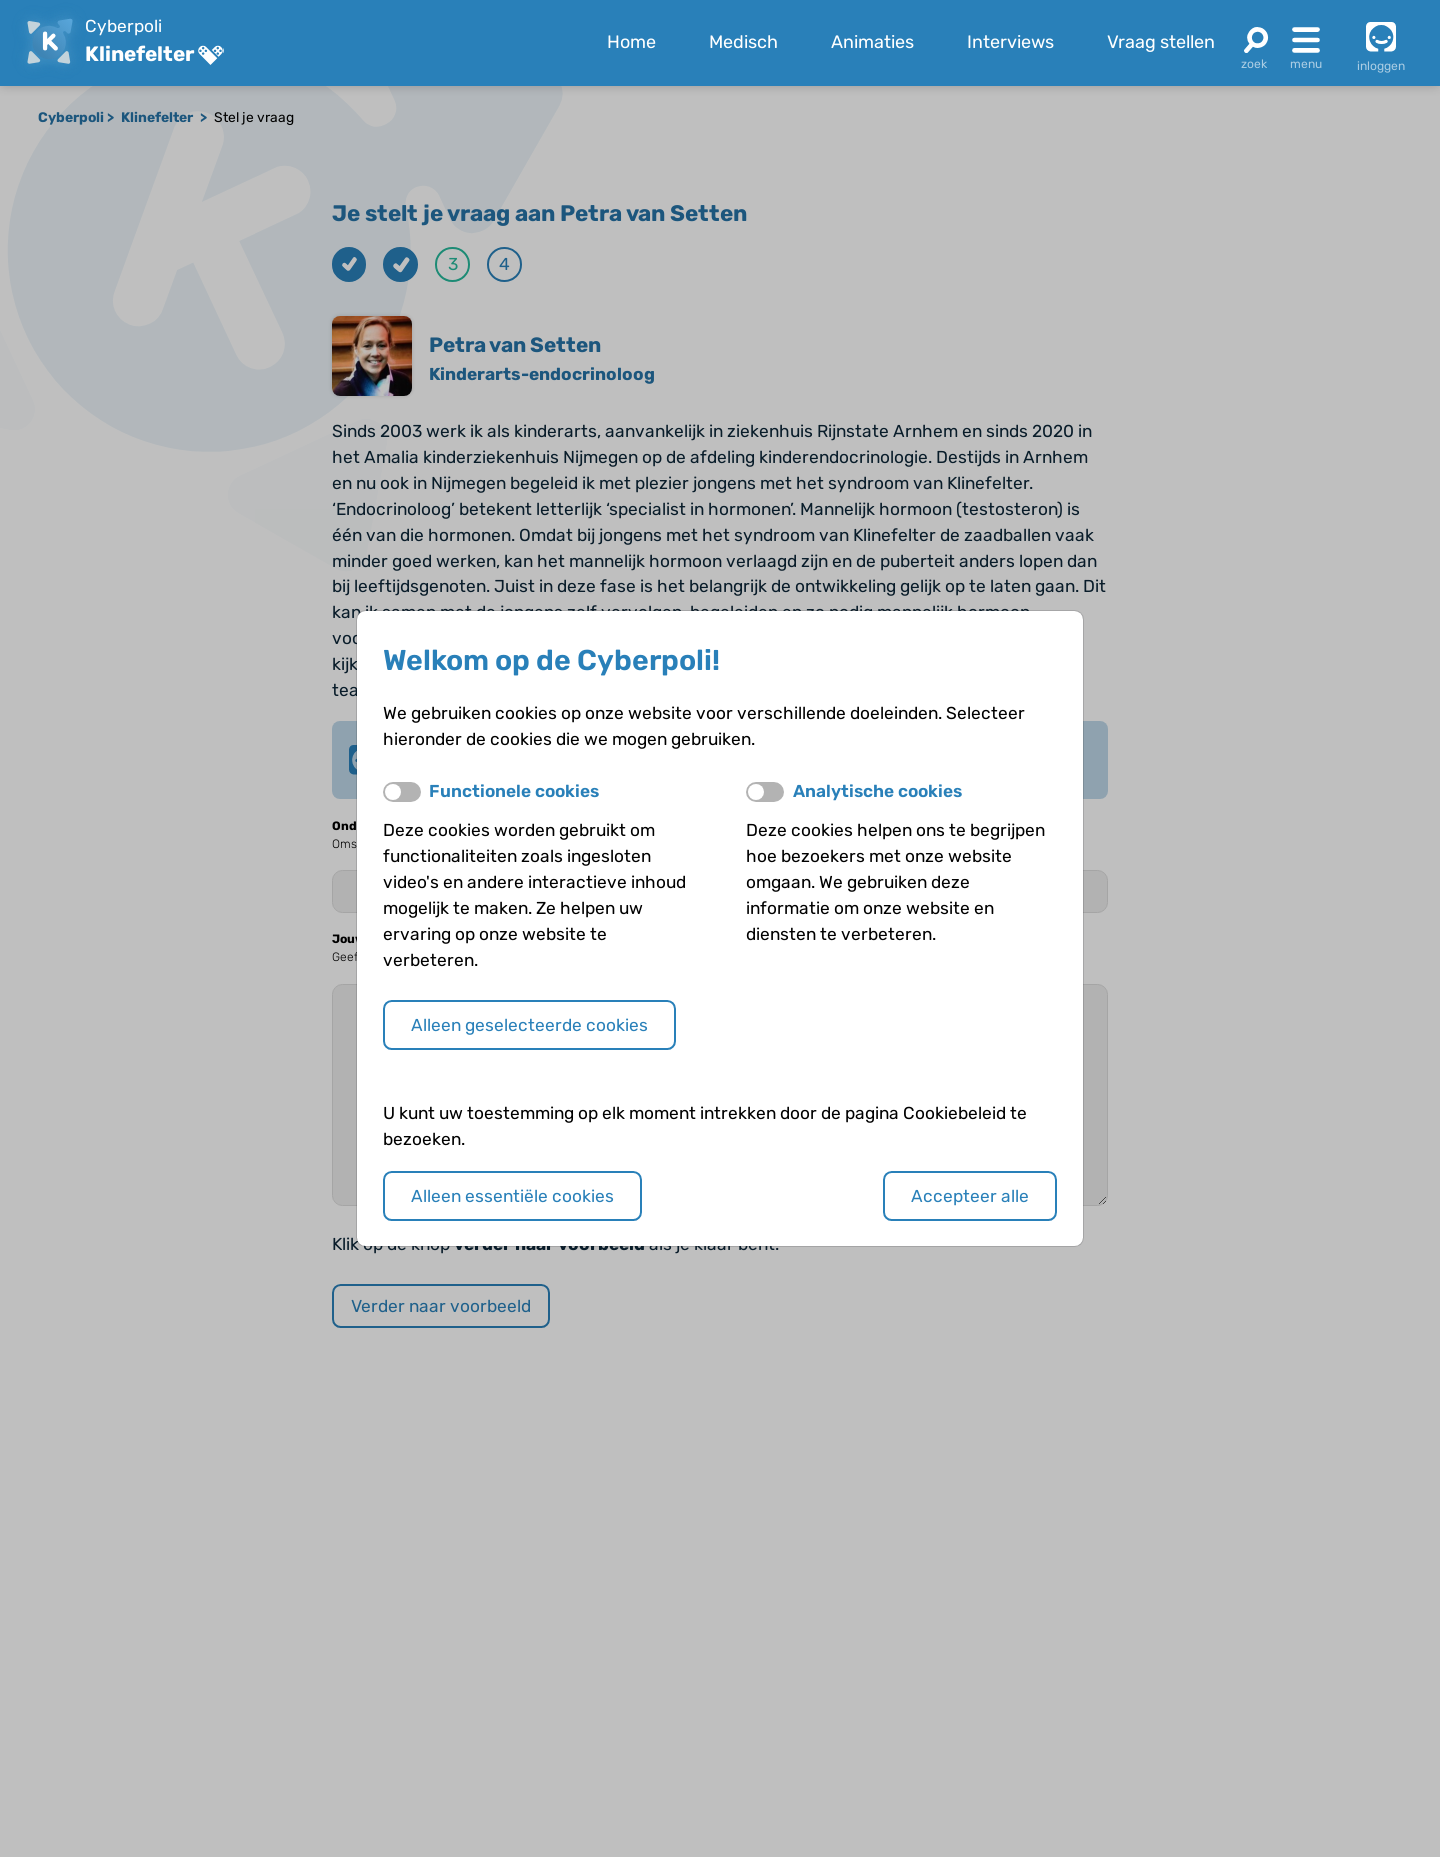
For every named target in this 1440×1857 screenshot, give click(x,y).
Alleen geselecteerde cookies (529, 1025)
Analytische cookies (877, 791)
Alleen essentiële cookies (512, 1196)
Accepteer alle (970, 1196)
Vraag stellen (1161, 42)
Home (631, 42)
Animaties (872, 42)
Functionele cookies (514, 791)
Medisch (743, 42)
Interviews (1010, 42)
